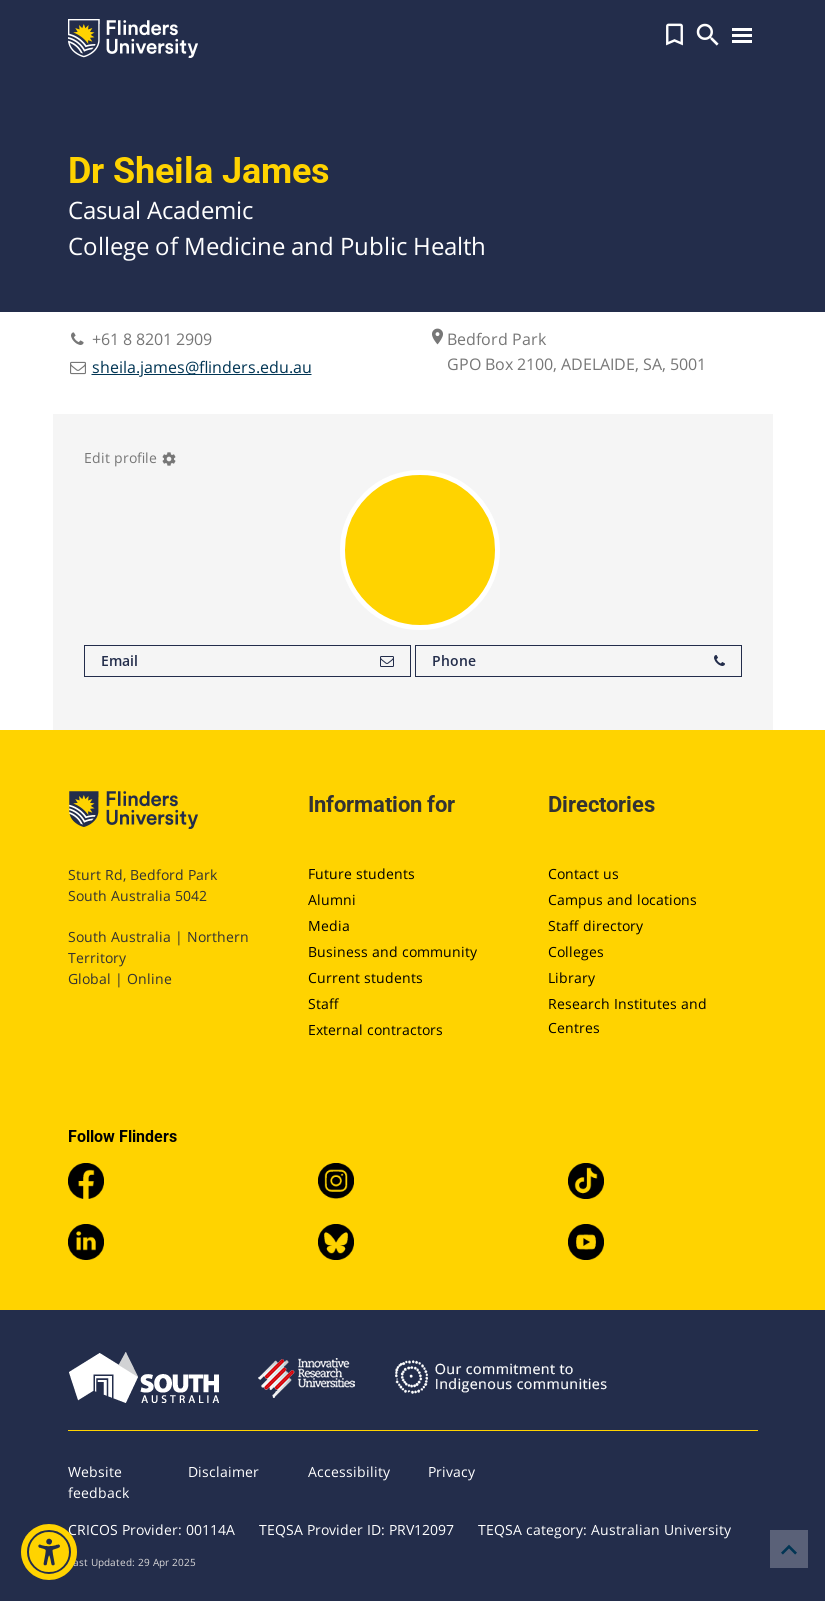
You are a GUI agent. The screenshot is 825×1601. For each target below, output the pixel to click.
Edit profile (130, 457)
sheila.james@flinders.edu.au (202, 367)
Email (247, 661)
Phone (578, 661)
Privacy (451, 1471)
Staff (323, 1003)
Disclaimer (223, 1471)
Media (329, 925)
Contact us (583, 873)
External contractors (375, 1029)
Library (571, 977)
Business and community (392, 951)
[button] (674, 35)
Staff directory (595, 925)
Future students (361, 873)
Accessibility (349, 1471)
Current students (365, 977)
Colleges (576, 951)
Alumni (332, 899)
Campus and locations (622, 899)
